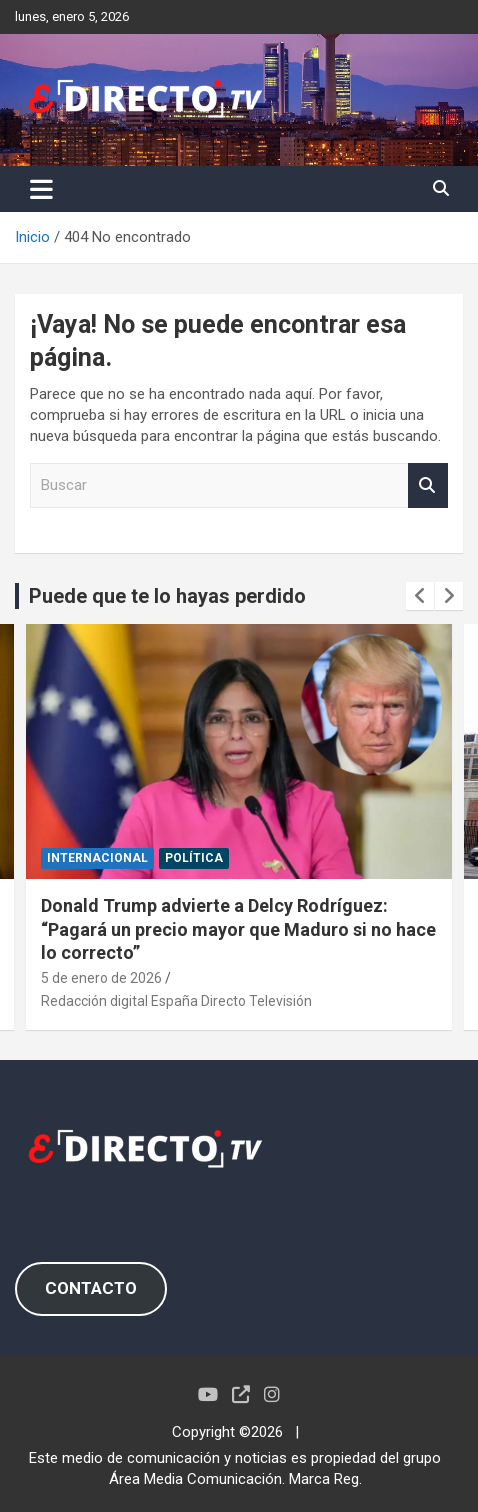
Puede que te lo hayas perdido (167, 596)
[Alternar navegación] (41, 189)
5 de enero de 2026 (101, 978)
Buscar (428, 485)
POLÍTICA (194, 858)
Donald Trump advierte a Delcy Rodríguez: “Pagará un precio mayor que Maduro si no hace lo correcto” (238, 929)
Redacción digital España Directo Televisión (176, 1001)
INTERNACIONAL (97, 858)
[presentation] (420, 596)
